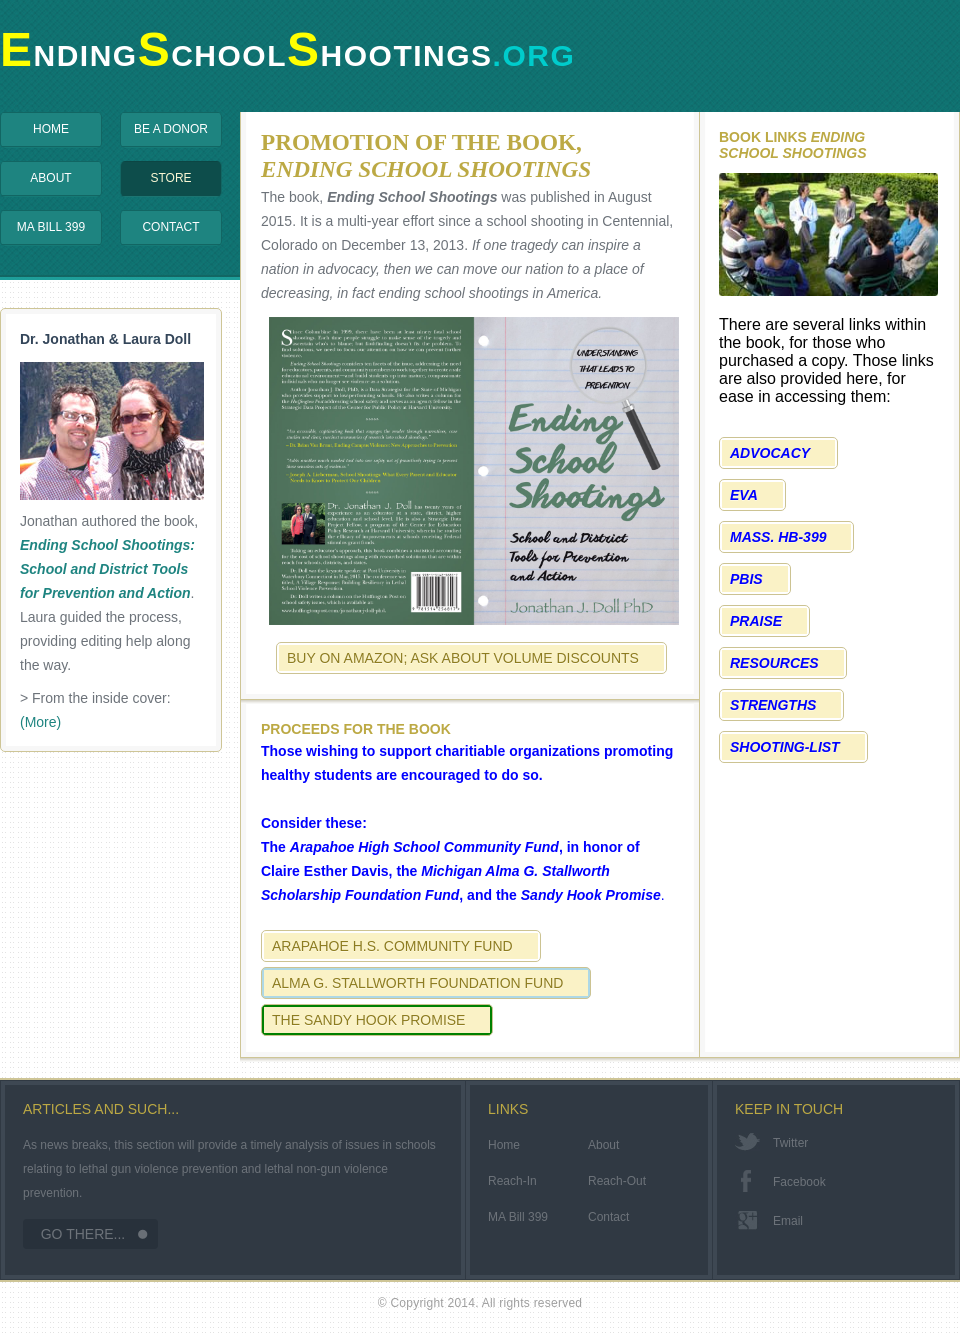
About (50, 178)
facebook (799, 1182)
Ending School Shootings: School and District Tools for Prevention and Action (107, 569)
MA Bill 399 (51, 227)
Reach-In (512, 1181)
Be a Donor (171, 129)
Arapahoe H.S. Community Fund (392, 946)
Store (170, 178)
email (788, 1221)
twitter (790, 1143)
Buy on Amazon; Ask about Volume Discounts (463, 658)
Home (51, 129)
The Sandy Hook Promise (368, 1020)
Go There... (83, 1234)
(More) (40, 722)
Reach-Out (617, 1181)
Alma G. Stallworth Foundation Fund (417, 983)
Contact (170, 227)
